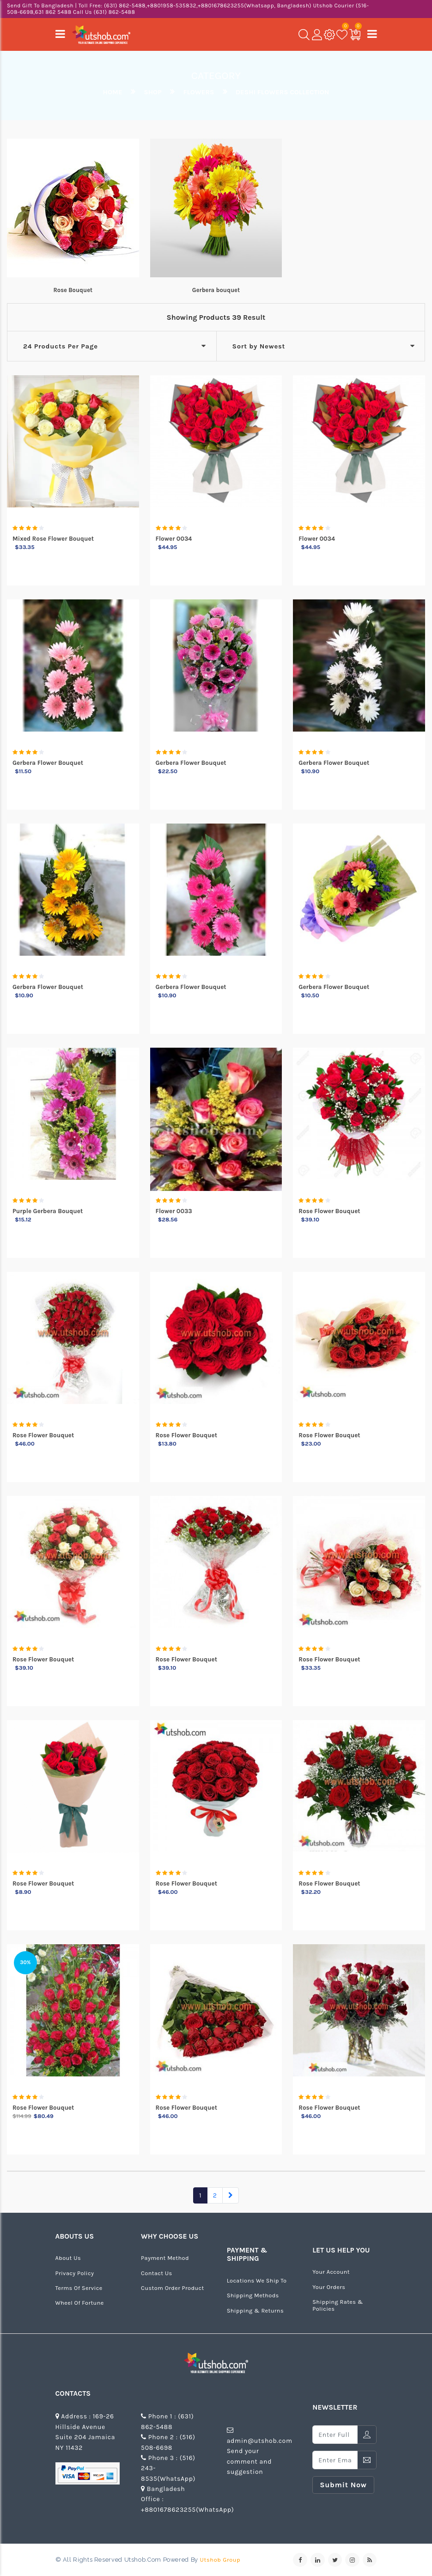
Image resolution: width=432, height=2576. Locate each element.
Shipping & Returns (255, 2310)
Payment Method (165, 2257)
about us (68, 2257)
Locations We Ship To (257, 2280)
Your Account (331, 2271)
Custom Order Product (172, 2287)
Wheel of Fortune (79, 2302)
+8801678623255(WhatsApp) (187, 2510)
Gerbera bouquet (216, 290)
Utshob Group (220, 2559)
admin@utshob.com (259, 2441)
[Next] (230, 2195)
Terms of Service (79, 2287)
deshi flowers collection (282, 92)
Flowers (198, 92)
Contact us (156, 2273)
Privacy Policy (74, 2273)
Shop (152, 92)
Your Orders (328, 2286)
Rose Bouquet (72, 290)
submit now (343, 2484)
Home (112, 92)
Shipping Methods (253, 2295)
